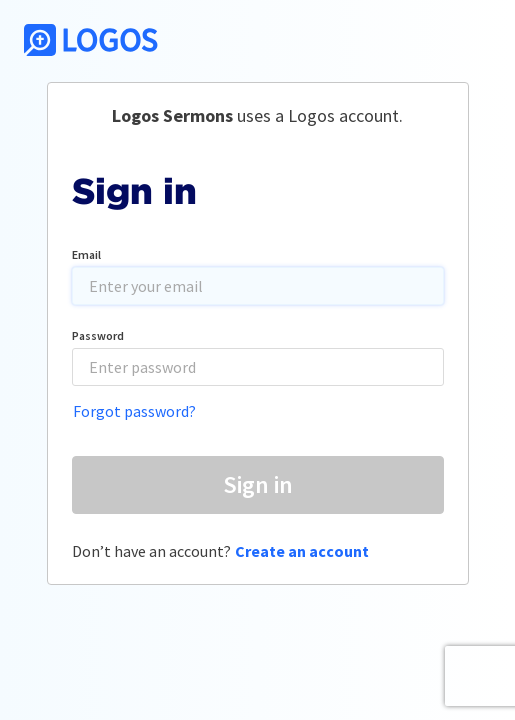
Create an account (302, 551)
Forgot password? (134, 411)
